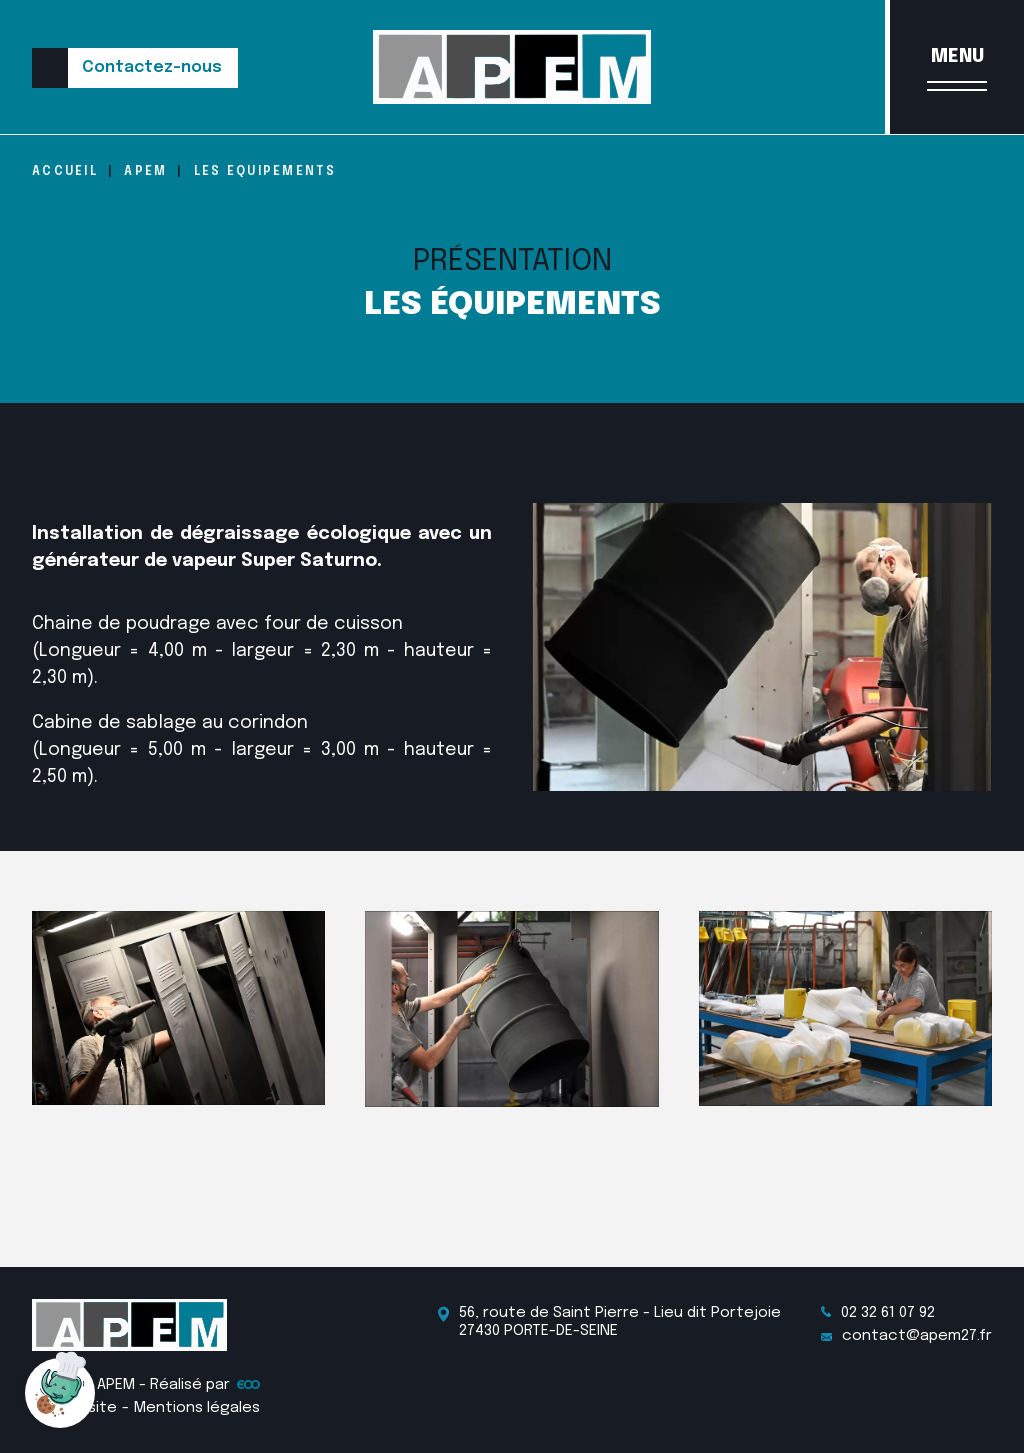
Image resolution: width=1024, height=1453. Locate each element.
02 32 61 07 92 (878, 1313)
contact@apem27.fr (906, 1336)
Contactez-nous (152, 67)
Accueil (65, 172)
